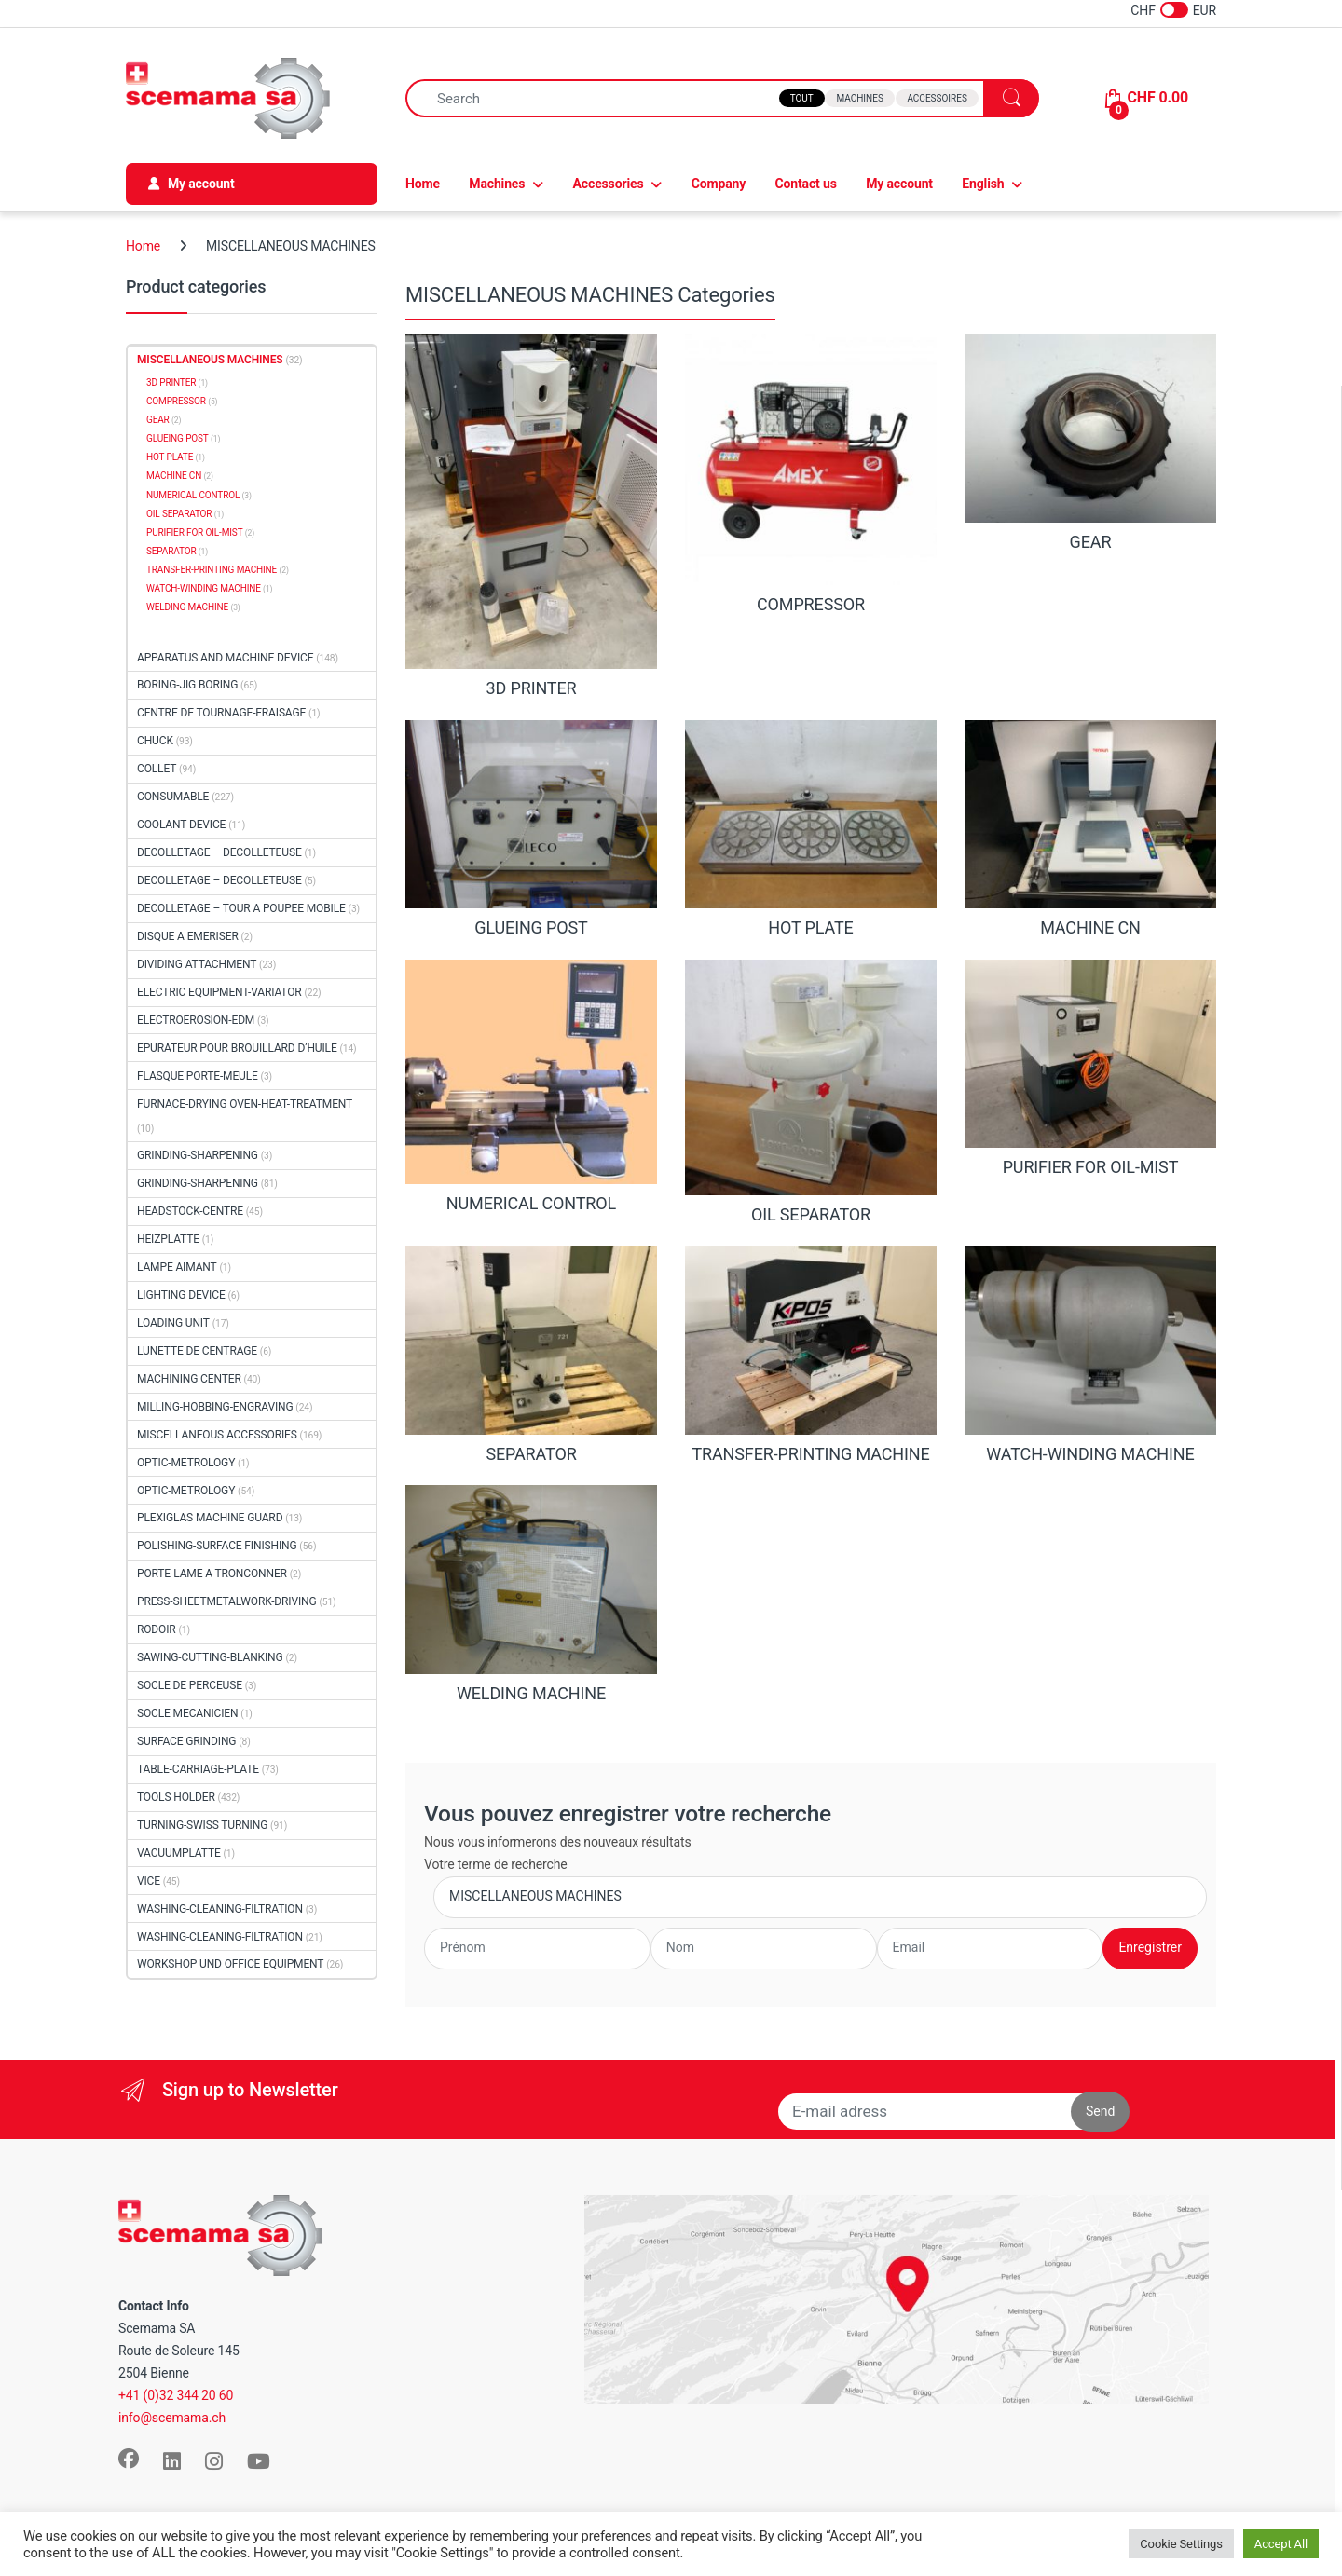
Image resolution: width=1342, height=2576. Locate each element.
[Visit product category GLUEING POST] (531, 829)
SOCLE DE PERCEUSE (189, 1685)
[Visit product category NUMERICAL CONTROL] (531, 1087)
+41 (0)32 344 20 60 (175, 2395)
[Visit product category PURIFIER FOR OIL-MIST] (1090, 1069)
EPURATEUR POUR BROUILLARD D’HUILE (237, 1048)
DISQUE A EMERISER (188, 936)
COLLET (156, 768)
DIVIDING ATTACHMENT (196, 964)
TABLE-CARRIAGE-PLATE (198, 1769)
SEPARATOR (171, 551)
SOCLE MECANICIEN (187, 1713)
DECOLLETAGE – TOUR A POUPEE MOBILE (241, 908)
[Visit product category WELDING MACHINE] (531, 1594)
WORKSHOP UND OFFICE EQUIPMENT (230, 1963)
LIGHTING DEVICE (181, 1295)
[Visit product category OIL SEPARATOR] (811, 1092)
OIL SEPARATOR (179, 514)
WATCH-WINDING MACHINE (203, 588)
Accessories (608, 183)
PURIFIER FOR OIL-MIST (194, 532)
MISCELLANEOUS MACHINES (210, 359)
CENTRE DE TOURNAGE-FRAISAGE (221, 712)
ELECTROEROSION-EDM (195, 1020)
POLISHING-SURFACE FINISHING (217, 1545)
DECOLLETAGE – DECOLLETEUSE (219, 852)
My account (899, 183)
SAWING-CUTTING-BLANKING (210, 1657)
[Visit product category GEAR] (1090, 443)
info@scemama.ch (172, 2417)
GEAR (158, 420)
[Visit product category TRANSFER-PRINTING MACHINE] (811, 1355)
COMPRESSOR (176, 401)
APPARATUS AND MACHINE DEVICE (225, 657)
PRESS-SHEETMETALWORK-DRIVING (227, 1601)
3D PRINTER (171, 382)
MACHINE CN (173, 475)
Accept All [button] (1281, 2544)
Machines (859, 98)
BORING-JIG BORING (187, 684)
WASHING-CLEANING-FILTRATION (220, 1908)
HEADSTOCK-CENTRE (190, 1211)
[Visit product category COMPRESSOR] (811, 474)
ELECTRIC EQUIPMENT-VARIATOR (219, 992)
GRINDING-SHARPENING (197, 1155)
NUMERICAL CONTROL (193, 495)
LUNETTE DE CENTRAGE (197, 1350)
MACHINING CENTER (189, 1378)
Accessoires (936, 98)
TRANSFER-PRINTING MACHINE (211, 570)
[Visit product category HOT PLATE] (811, 829)
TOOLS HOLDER (176, 1797)
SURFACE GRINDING (186, 1741)
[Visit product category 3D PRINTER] (531, 516)
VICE (148, 1881)
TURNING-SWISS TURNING (202, 1825)
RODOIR (156, 1629)
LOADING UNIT (173, 1322)
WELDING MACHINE (187, 607)
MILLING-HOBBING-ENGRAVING (215, 1406)
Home (422, 183)
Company (719, 183)
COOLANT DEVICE (181, 824)
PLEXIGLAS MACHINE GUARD (209, 1517)
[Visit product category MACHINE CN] (1090, 829)
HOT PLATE (169, 457)
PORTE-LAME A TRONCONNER (212, 1573)
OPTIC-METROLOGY (186, 1462)
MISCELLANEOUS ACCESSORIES (217, 1434)
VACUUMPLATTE (179, 1853)
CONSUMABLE (173, 796)
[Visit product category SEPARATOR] (531, 1355)
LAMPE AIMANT (177, 1267)
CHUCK (155, 740)
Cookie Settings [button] (1181, 2544)
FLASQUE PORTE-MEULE (197, 1076)
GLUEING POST (177, 438)
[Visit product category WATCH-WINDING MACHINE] (1090, 1355)
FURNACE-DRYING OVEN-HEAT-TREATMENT (244, 1104)
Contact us (806, 183)
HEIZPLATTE (168, 1239)
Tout (802, 98)
